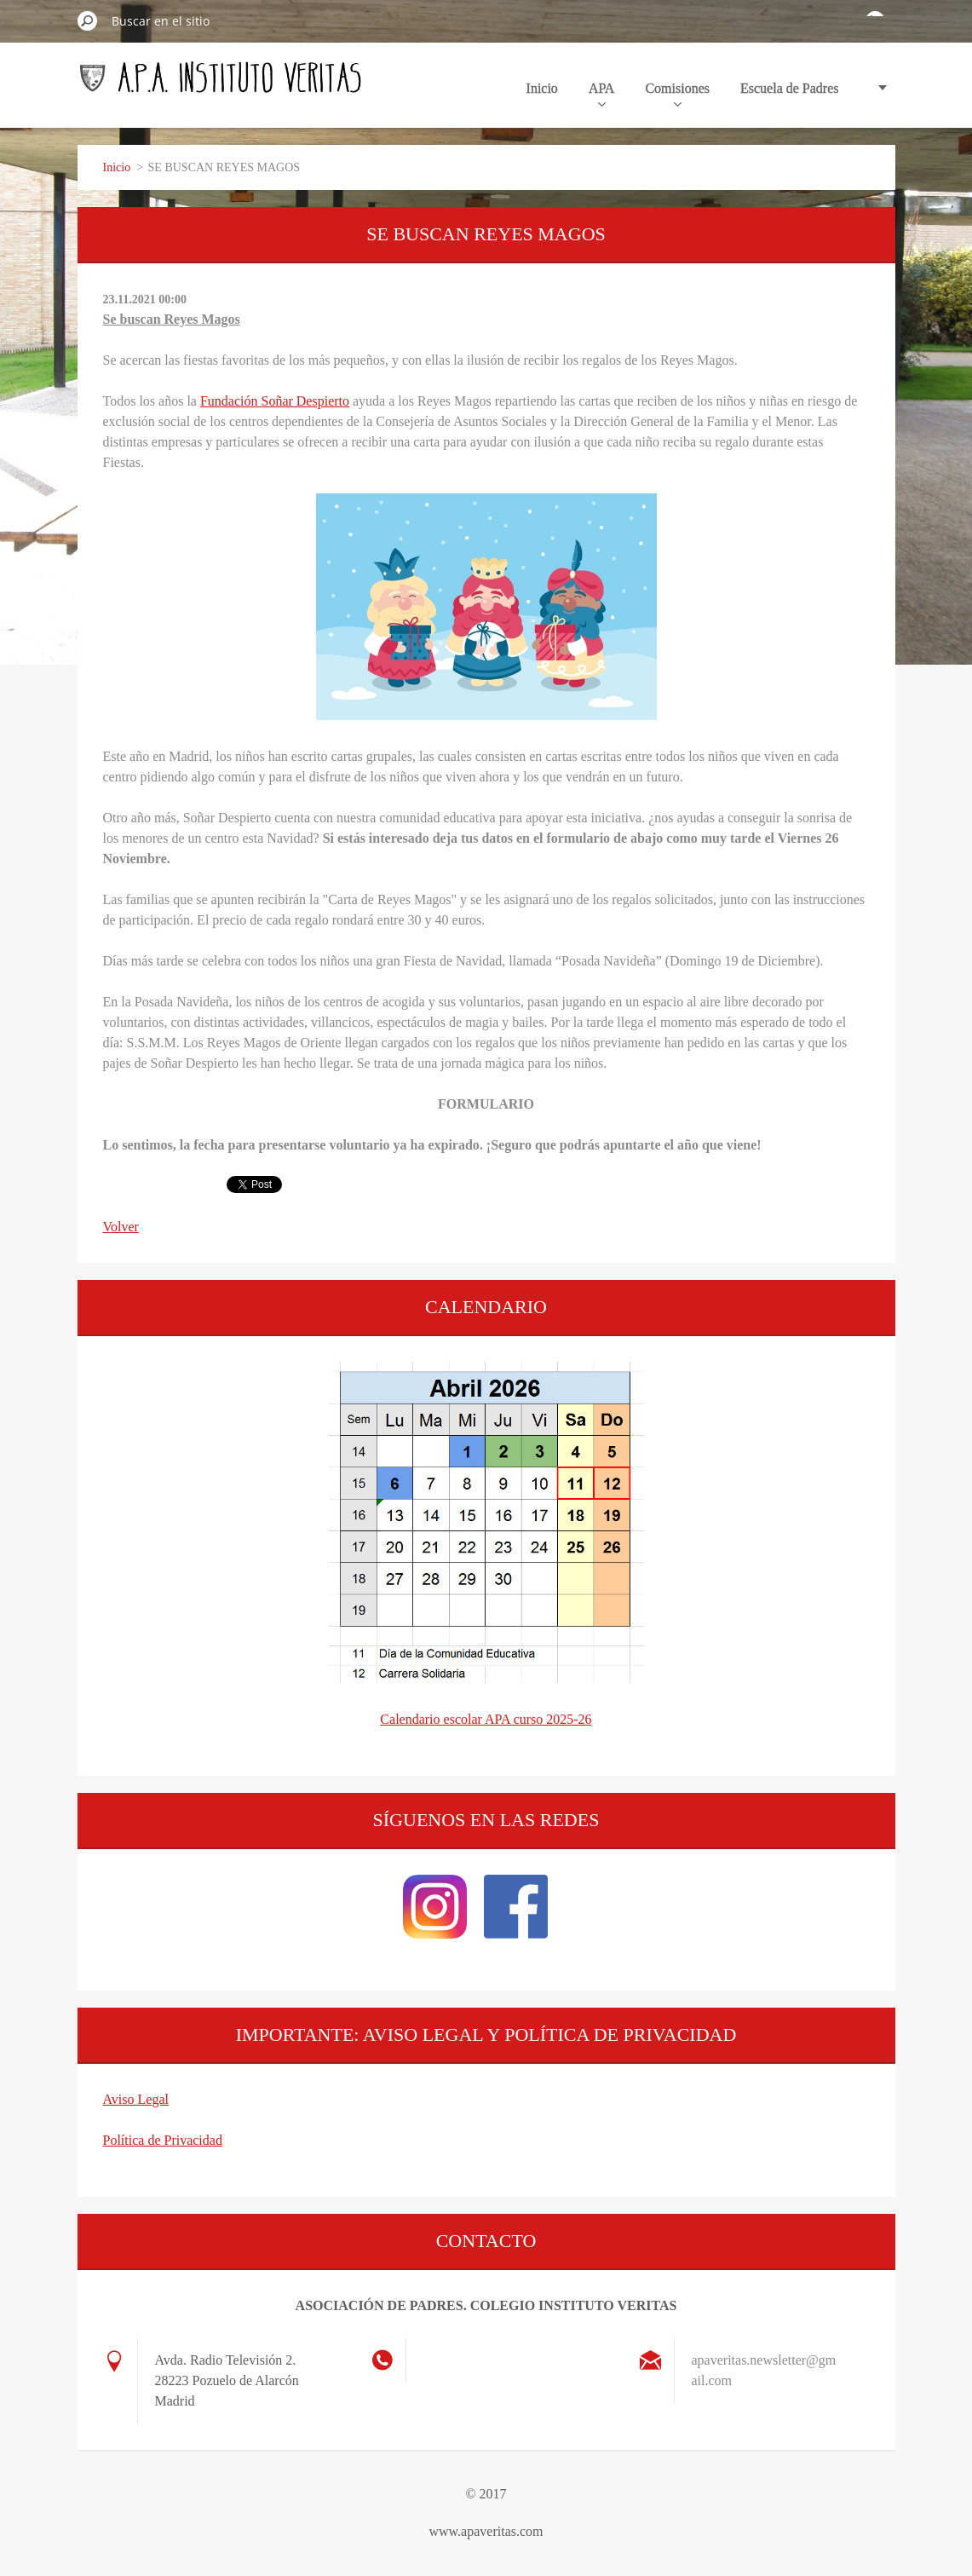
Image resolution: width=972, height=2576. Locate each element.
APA (602, 94)
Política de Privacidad (162, 2140)
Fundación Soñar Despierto (274, 401)
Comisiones (677, 94)
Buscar (88, 20)
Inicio (542, 88)
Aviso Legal (136, 2099)
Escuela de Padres (789, 88)
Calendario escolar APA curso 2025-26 (485, 1719)
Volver (121, 1226)
